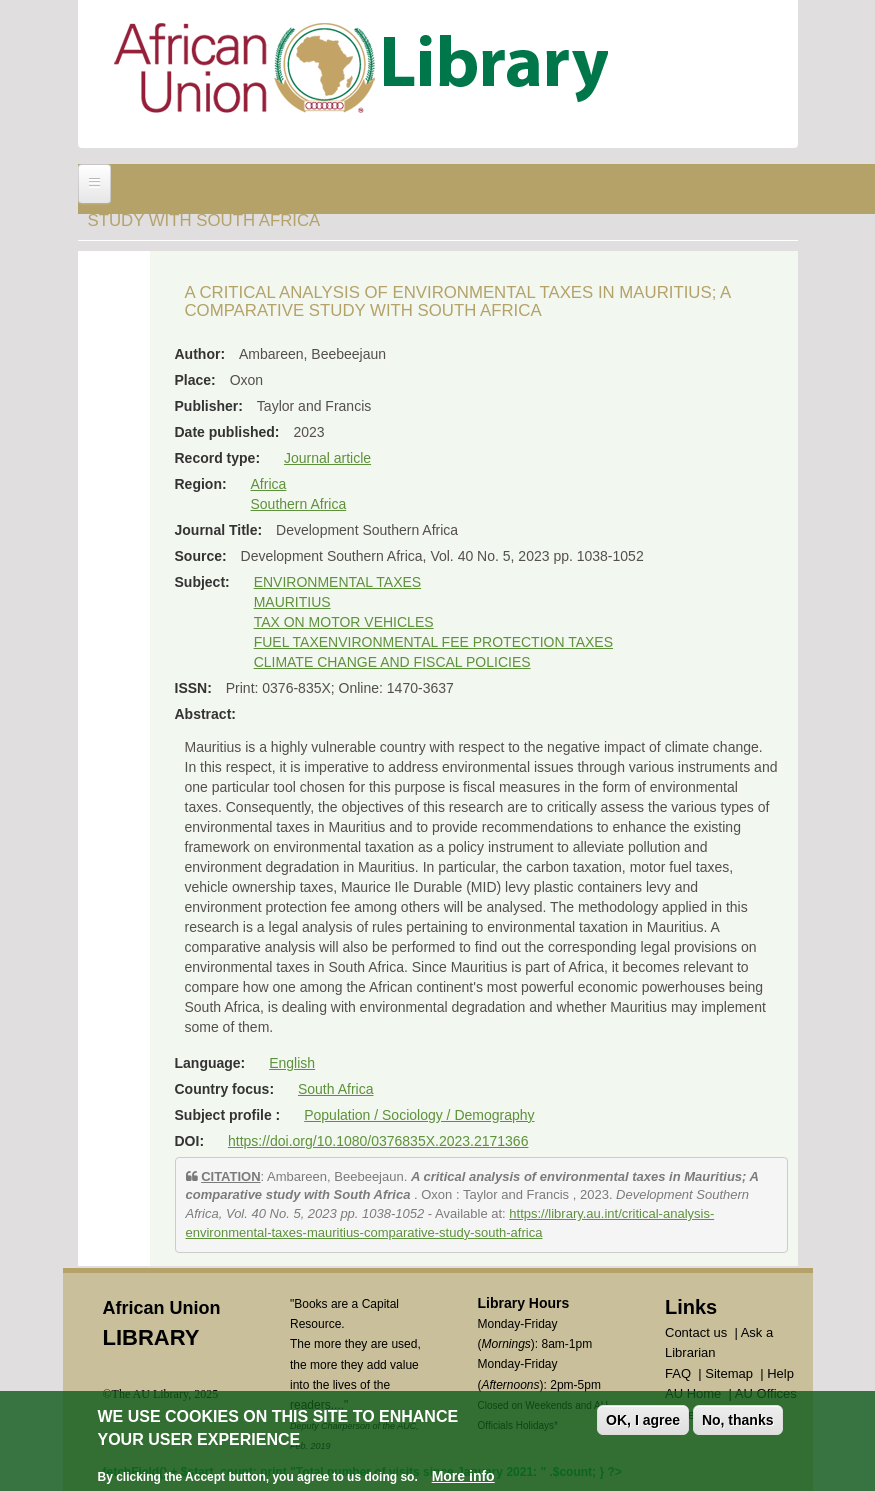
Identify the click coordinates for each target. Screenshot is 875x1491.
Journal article (327, 458)
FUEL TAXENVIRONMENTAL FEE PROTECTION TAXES (433, 642)
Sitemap (729, 1373)
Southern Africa (299, 504)
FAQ (678, 1373)
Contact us (696, 1332)
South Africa (336, 1089)
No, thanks (738, 1420)
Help (780, 1373)
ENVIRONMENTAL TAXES (338, 582)
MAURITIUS (292, 602)
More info (463, 1476)
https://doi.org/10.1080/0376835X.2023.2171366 (378, 1141)
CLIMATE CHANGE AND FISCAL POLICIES (392, 662)
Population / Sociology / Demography (419, 1115)
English (292, 1063)
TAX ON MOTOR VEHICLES (344, 622)
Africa (269, 484)
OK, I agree (643, 1420)
